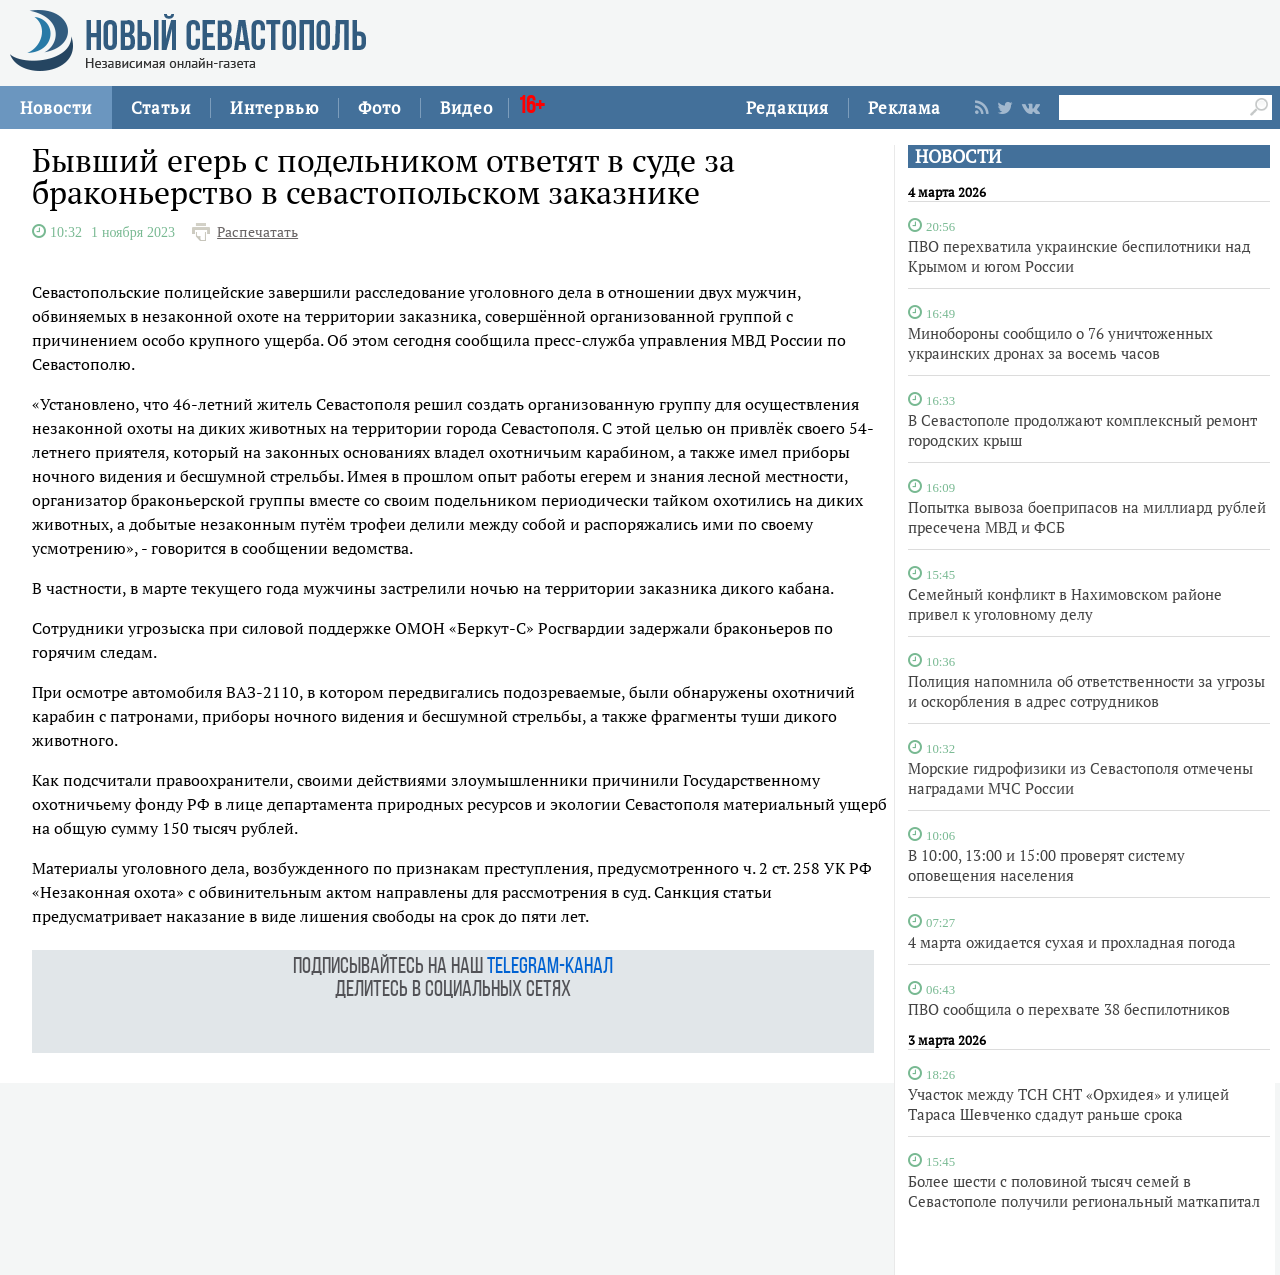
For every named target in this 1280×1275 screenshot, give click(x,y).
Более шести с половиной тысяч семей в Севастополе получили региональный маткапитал (1084, 1191)
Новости (56, 107)
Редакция (787, 107)
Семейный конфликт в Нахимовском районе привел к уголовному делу (1065, 604)
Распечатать (257, 232)
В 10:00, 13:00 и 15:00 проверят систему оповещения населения (1046, 865)
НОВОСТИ (958, 156)
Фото (379, 107)
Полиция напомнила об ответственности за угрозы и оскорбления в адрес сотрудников (1086, 691)
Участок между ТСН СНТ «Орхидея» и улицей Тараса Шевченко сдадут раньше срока (1068, 1104)
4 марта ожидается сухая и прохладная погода (1072, 942)
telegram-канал (550, 967)
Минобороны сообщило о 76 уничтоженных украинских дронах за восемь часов (1060, 343)
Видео (466, 107)
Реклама (904, 107)
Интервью (274, 107)
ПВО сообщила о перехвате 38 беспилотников (1069, 1009)
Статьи (161, 107)
